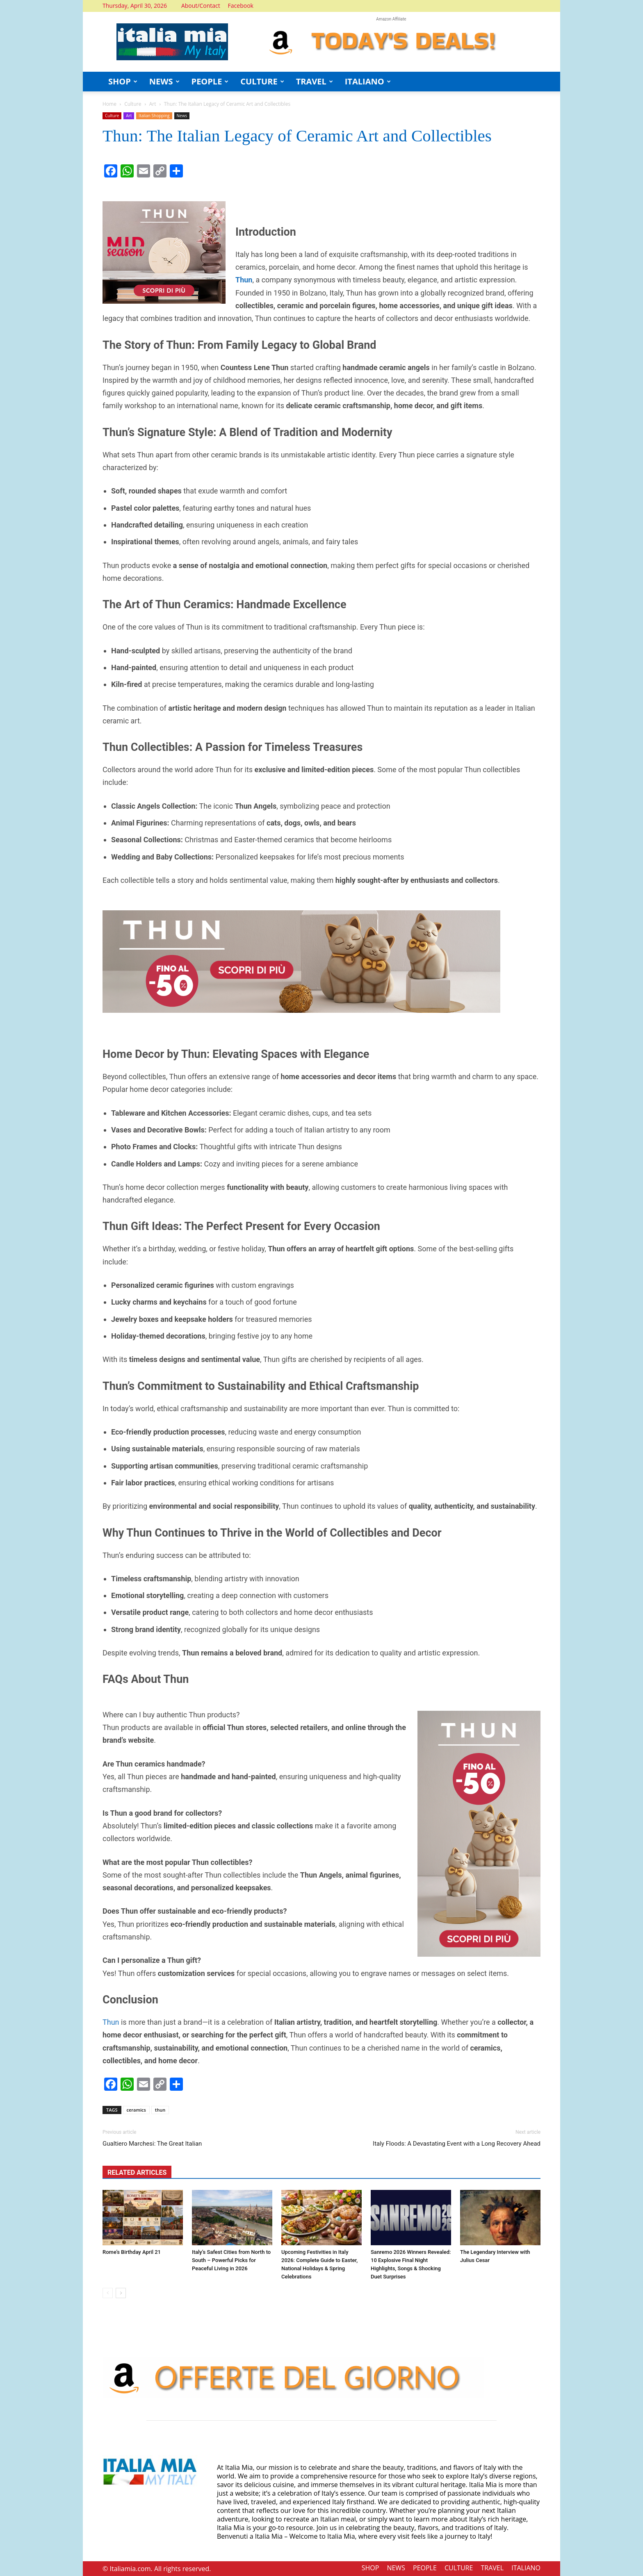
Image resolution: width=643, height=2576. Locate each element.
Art (152, 103)
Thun (111, 2022)
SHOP (122, 81)
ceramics (136, 2110)
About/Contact (200, 5)
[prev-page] (108, 2293)
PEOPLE (210, 81)
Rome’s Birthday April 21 (132, 2252)
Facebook (240, 5)
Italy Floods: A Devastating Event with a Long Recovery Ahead (456, 2143)
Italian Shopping (154, 115)
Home (109, 103)
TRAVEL (314, 81)
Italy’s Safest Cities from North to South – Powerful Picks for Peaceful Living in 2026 (231, 2260)
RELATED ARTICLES (136, 2172)
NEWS (164, 81)
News (182, 115)
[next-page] (121, 2293)
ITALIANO (368, 81)
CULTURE (262, 81)
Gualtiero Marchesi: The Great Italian (152, 2143)
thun (160, 2110)
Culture (132, 103)
